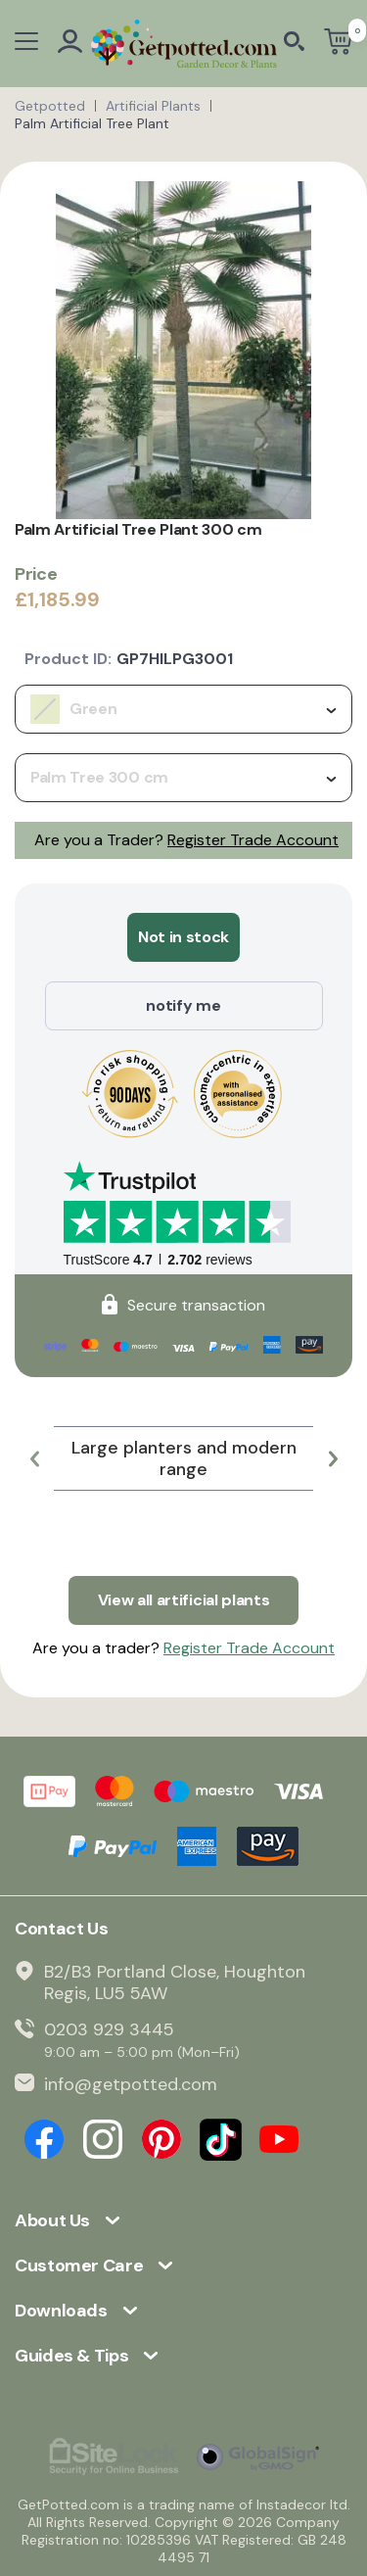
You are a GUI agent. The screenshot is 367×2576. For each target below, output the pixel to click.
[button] (34, 1458)
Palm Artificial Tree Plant (92, 123)
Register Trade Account (253, 840)
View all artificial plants (184, 1600)
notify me (183, 1005)
